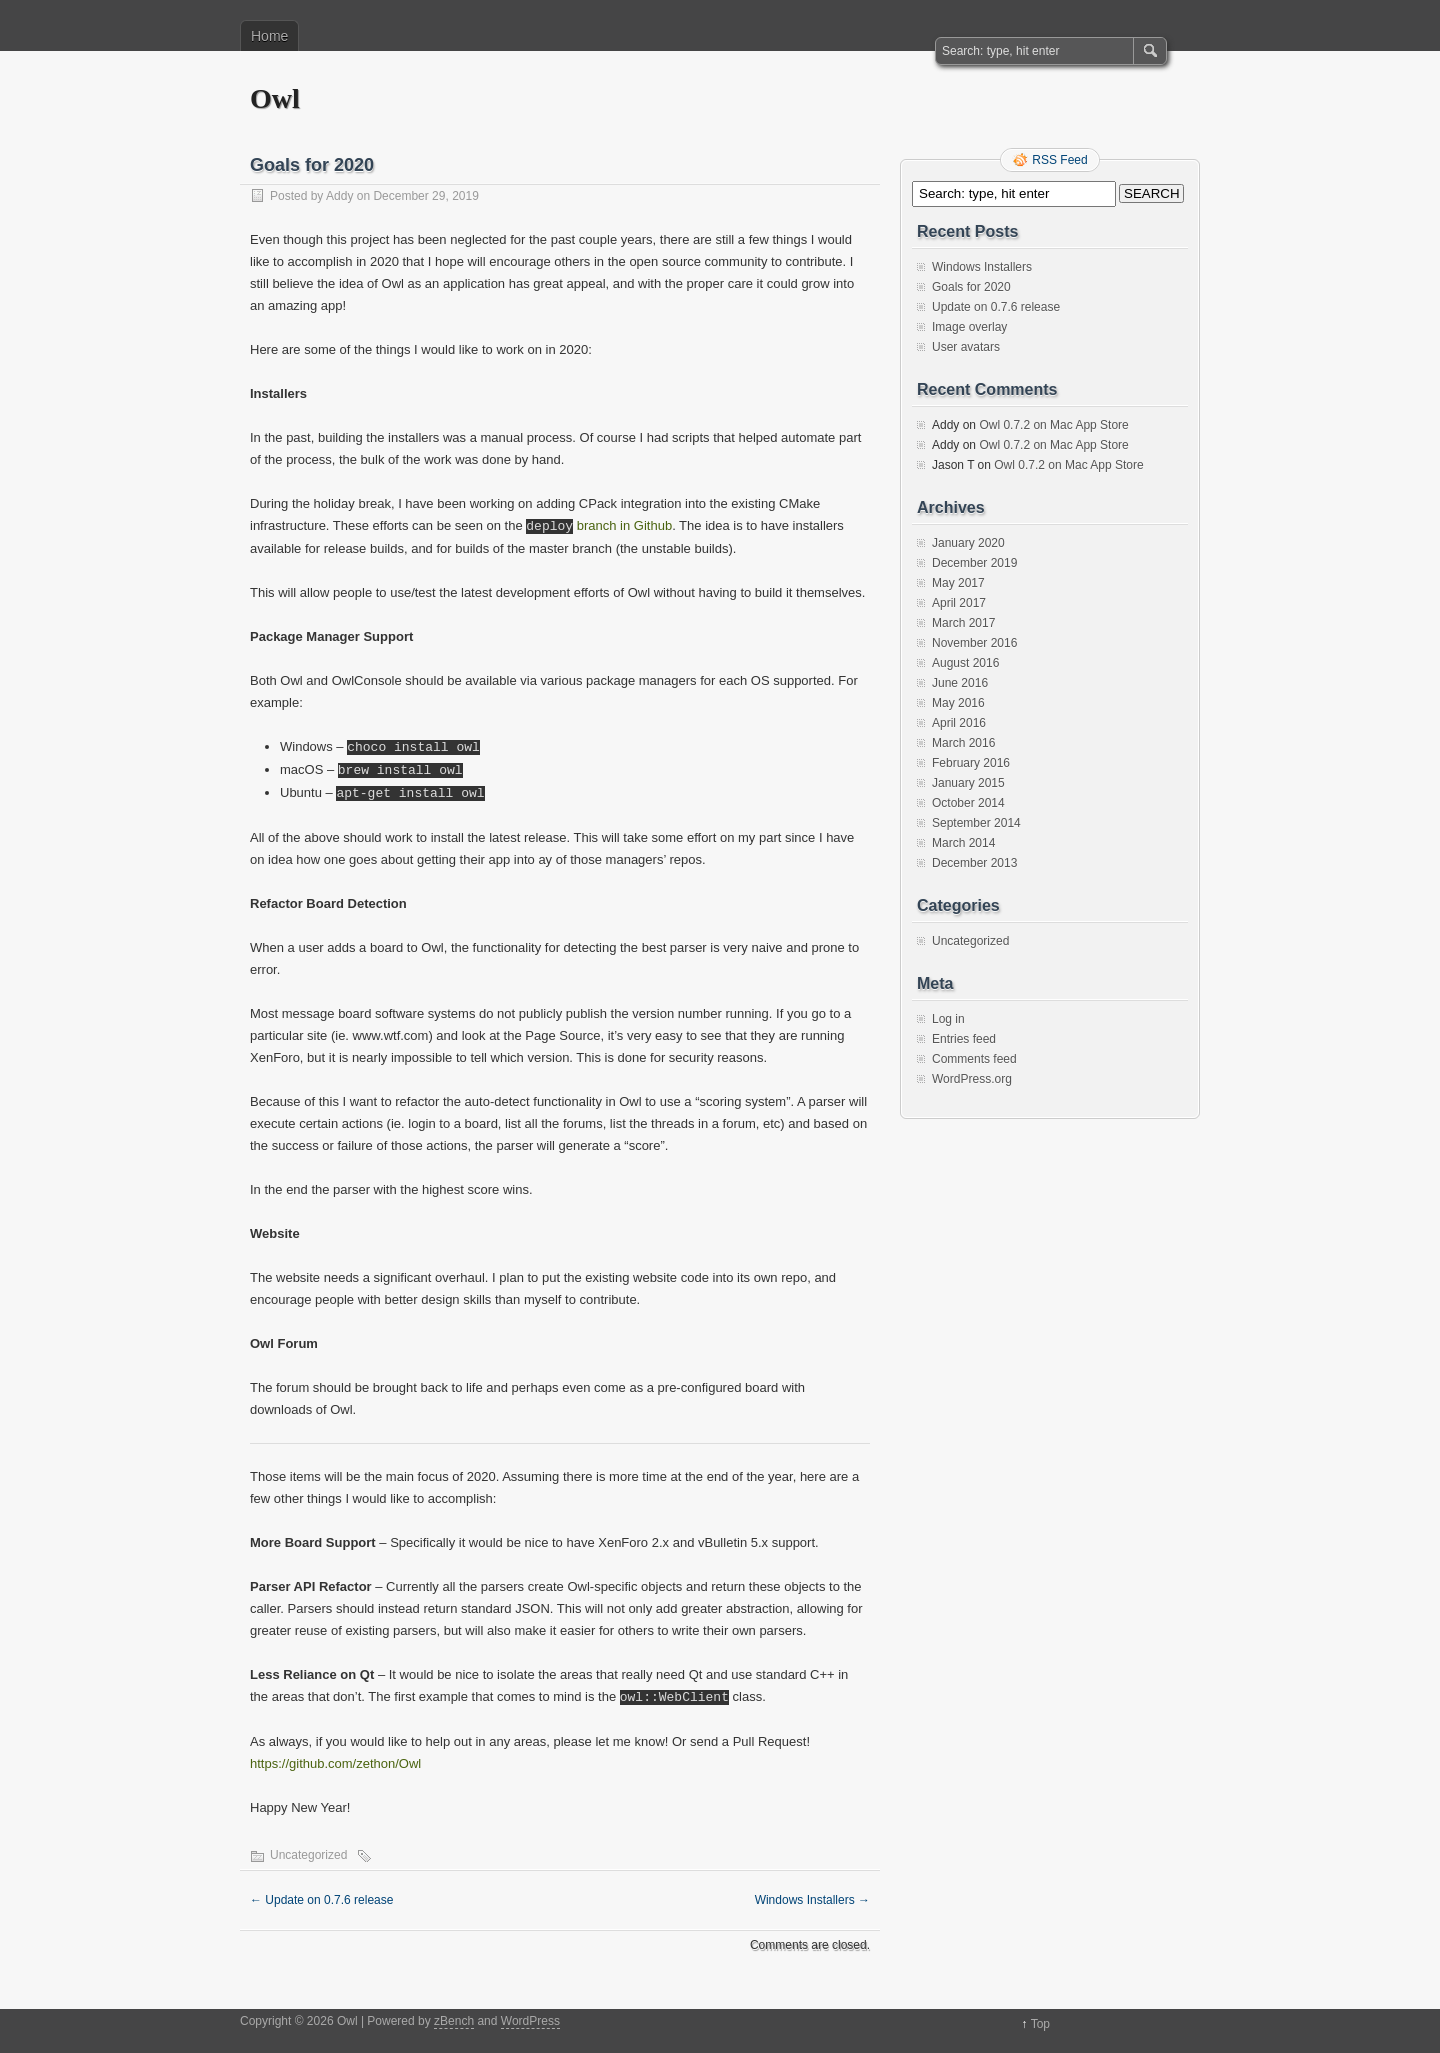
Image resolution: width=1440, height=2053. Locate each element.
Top (1040, 2024)
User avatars (966, 347)
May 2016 (958, 703)
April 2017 (959, 603)
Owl (275, 98)
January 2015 (968, 783)
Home (269, 36)
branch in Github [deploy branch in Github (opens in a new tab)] (599, 526)
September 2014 (976, 823)
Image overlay (969, 327)
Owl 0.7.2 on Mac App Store (1053, 425)
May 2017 (958, 583)
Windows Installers (812, 1900)
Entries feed (964, 1039)
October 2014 (968, 803)
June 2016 (960, 683)
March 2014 (963, 843)
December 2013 (974, 863)
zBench (454, 2021)
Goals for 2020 (971, 287)
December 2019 (974, 563)
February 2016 (971, 763)
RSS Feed (1059, 160)
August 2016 (965, 663)
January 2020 (968, 543)
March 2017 (963, 623)
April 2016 (959, 723)
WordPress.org (972, 1079)
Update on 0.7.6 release (321, 1900)
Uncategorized (308, 1855)
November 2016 (974, 643)
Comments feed (974, 1059)
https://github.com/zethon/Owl (335, 1763)
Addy (339, 196)
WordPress (530, 2021)
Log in (948, 1019)
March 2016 (963, 743)
